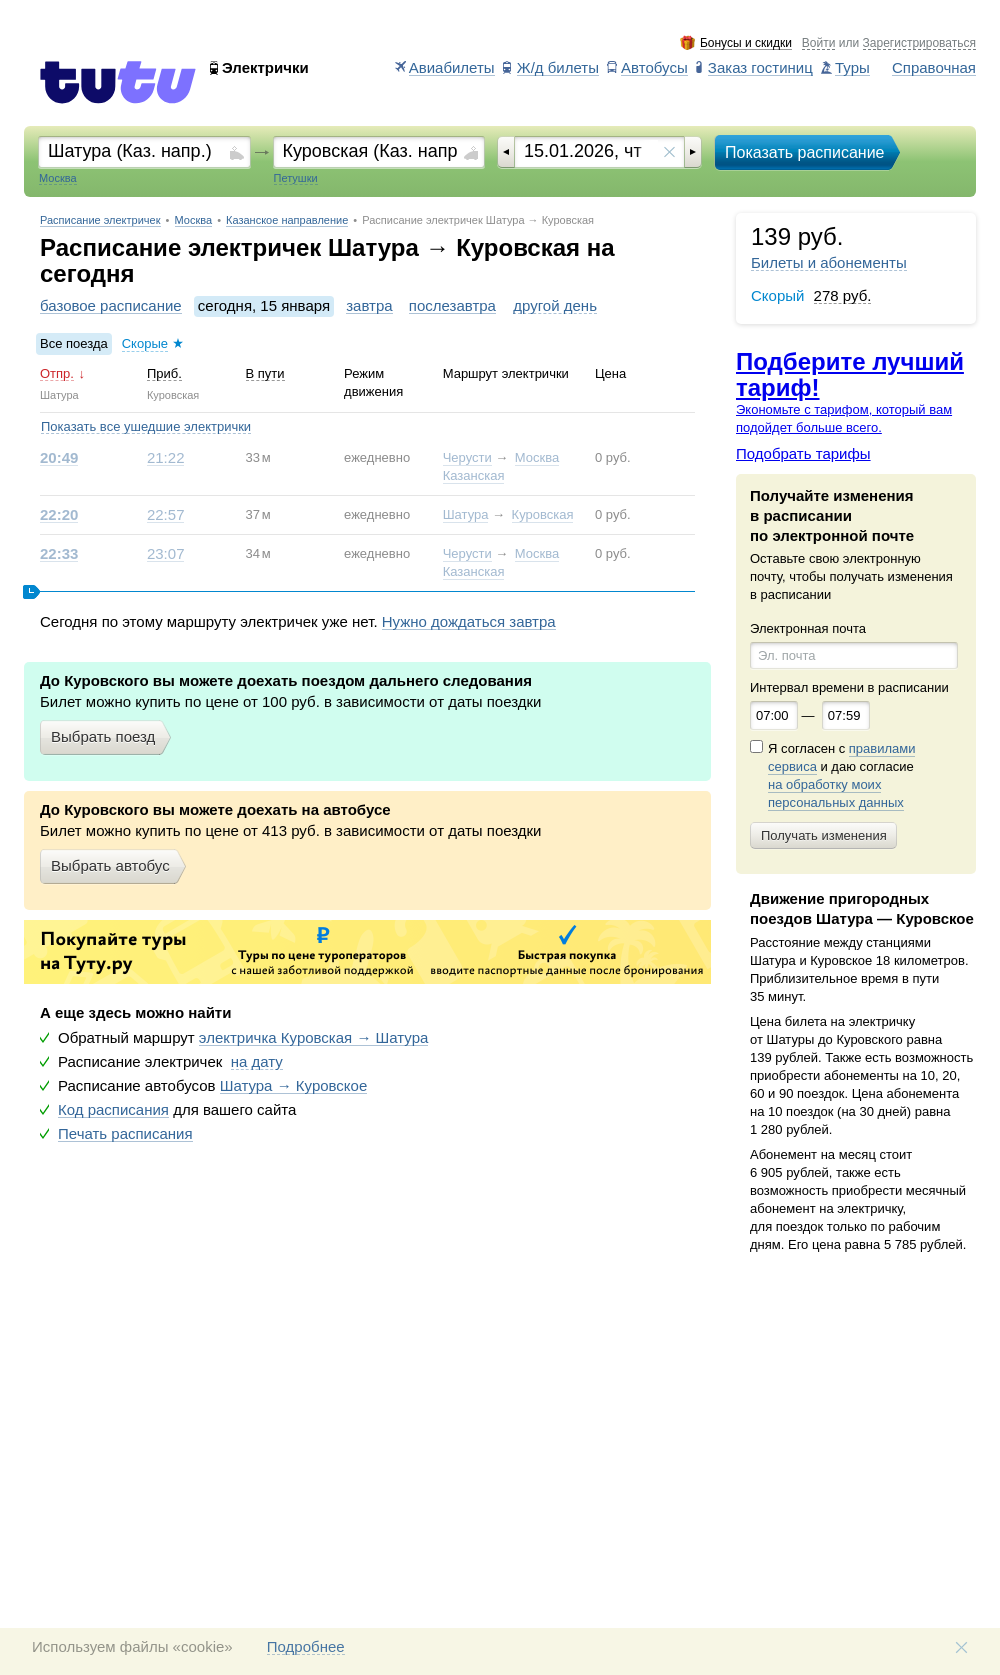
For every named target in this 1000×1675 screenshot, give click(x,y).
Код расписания (113, 1110)
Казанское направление (287, 220)
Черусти (467, 457)
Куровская (543, 514)
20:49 (59, 458)
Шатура (466, 514)
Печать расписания (125, 1134)
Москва (194, 220)
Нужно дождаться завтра (469, 622)
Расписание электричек (100, 220)
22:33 (59, 554)
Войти (819, 43)
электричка (314, 1038)
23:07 (166, 554)
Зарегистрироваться (919, 43)
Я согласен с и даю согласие (841, 776)
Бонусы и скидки (746, 43)
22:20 (59, 515)
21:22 (166, 458)
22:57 (166, 515)
